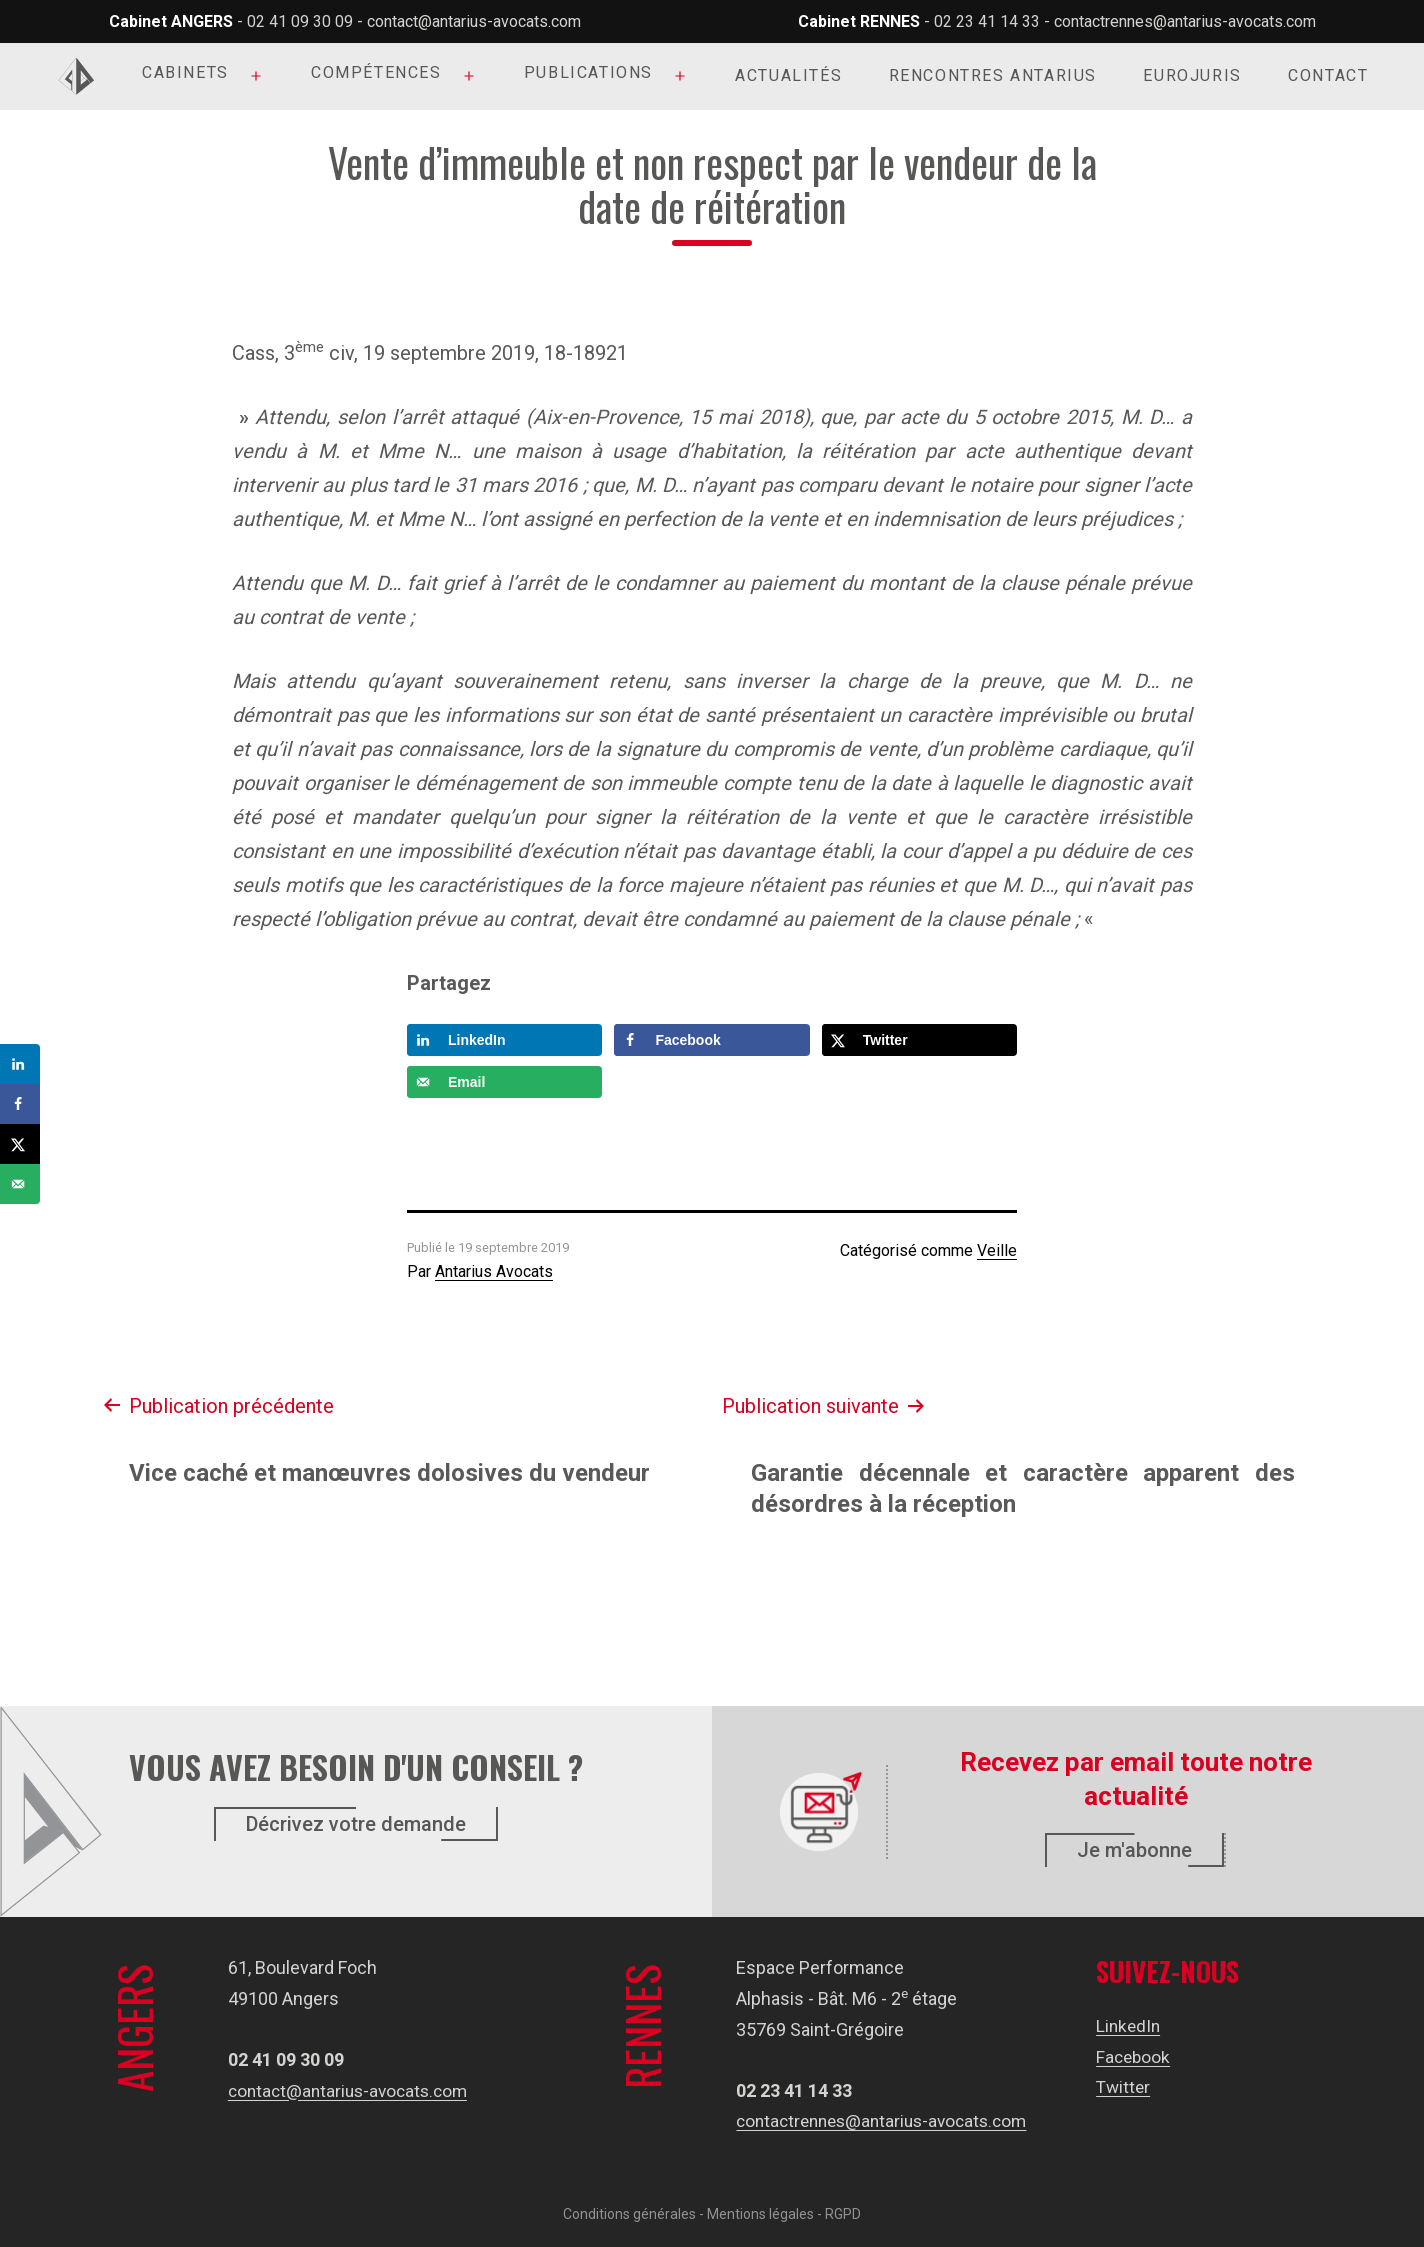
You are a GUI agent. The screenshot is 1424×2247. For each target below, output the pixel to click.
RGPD (843, 2214)
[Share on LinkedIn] (504, 1040)
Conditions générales (629, 2214)
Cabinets (185, 72)
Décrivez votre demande (356, 1824)
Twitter (1129, 2086)
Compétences (376, 72)
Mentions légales (760, 2214)
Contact (1328, 75)
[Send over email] (504, 1082)
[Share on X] (919, 1040)
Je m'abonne (1134, 1850)
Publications (588, 72)
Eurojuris (1192, 75)
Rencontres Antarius (993, 75)
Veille (997, 1250)
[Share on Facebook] (711, 1040)
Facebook (1139, 2056)
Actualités (788, 75)
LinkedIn (1134, 2025)
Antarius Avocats (494, 1271)
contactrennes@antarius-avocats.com (1185, 21)
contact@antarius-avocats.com (474, 21)
